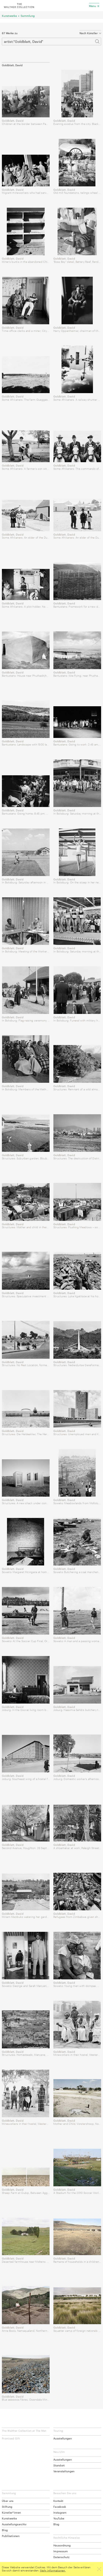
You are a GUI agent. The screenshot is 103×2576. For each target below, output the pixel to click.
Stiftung (7, 2506)
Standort (59, 2465)
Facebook (59, 2506)
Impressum (60, 2551)
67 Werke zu (9, 33)
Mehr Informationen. (53, 2570)
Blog (5, 2530)
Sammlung (28, 15)
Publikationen (11, 2536)
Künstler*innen (11, 2512)
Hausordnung (62, 2545)
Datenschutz (61, 2557)
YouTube (58, 2518)
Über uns (7, 2500)
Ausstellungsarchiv (14, 2524)
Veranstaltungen (64, 2471)
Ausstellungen (62, 2438)
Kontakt (58, 2500)
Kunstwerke (9, 15)
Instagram (60, 2512)
